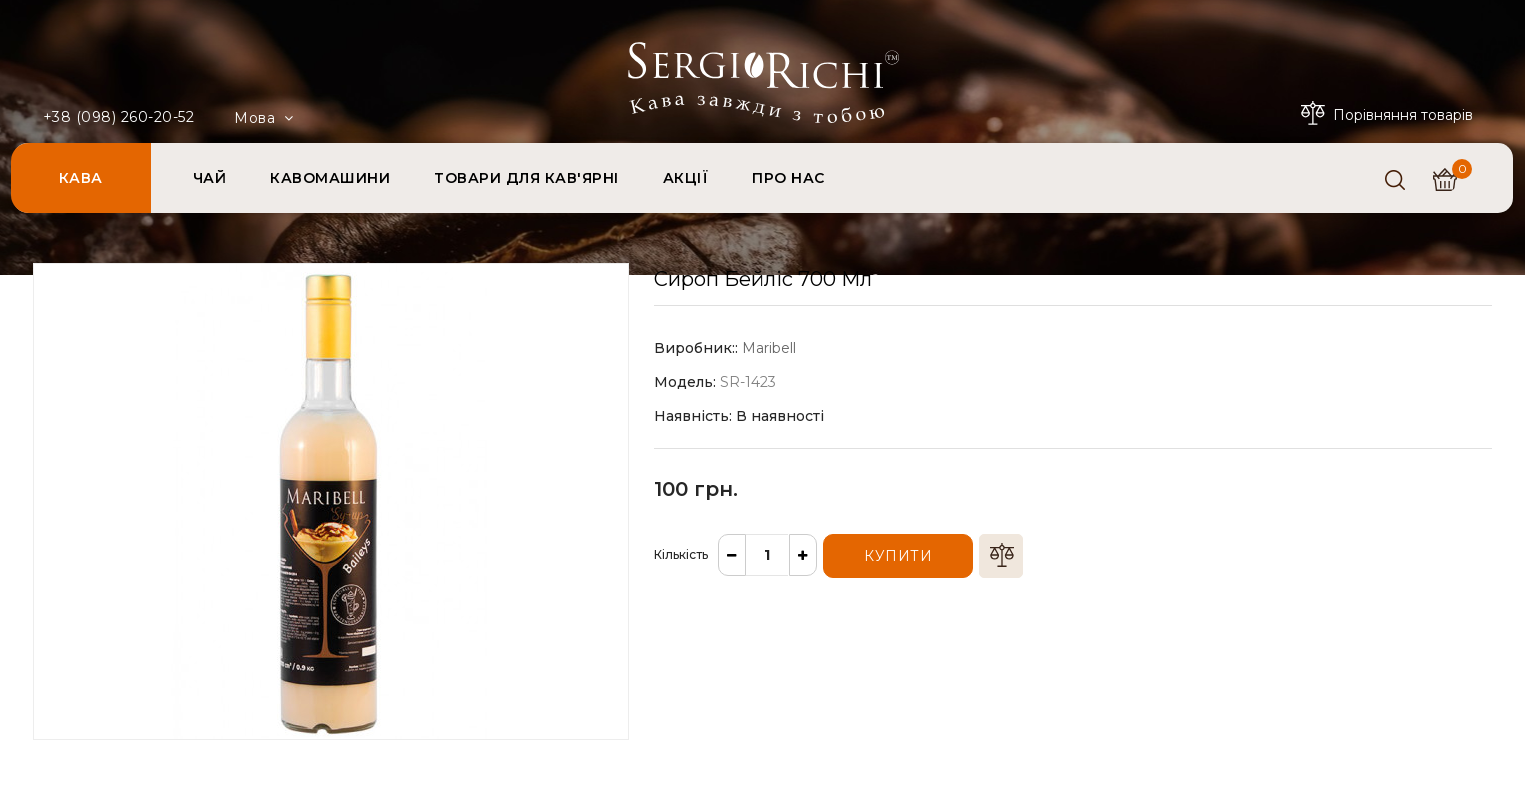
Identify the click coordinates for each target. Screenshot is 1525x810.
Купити (898, 556)
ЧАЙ (210, 178)
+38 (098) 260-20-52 (119, 117)
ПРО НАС (788, 178)
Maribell (769, 348)
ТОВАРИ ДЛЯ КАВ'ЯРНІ (526, 178)
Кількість (681, 554)
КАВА (81, 178)
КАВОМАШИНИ (330, 178)
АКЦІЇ (686, 178)
